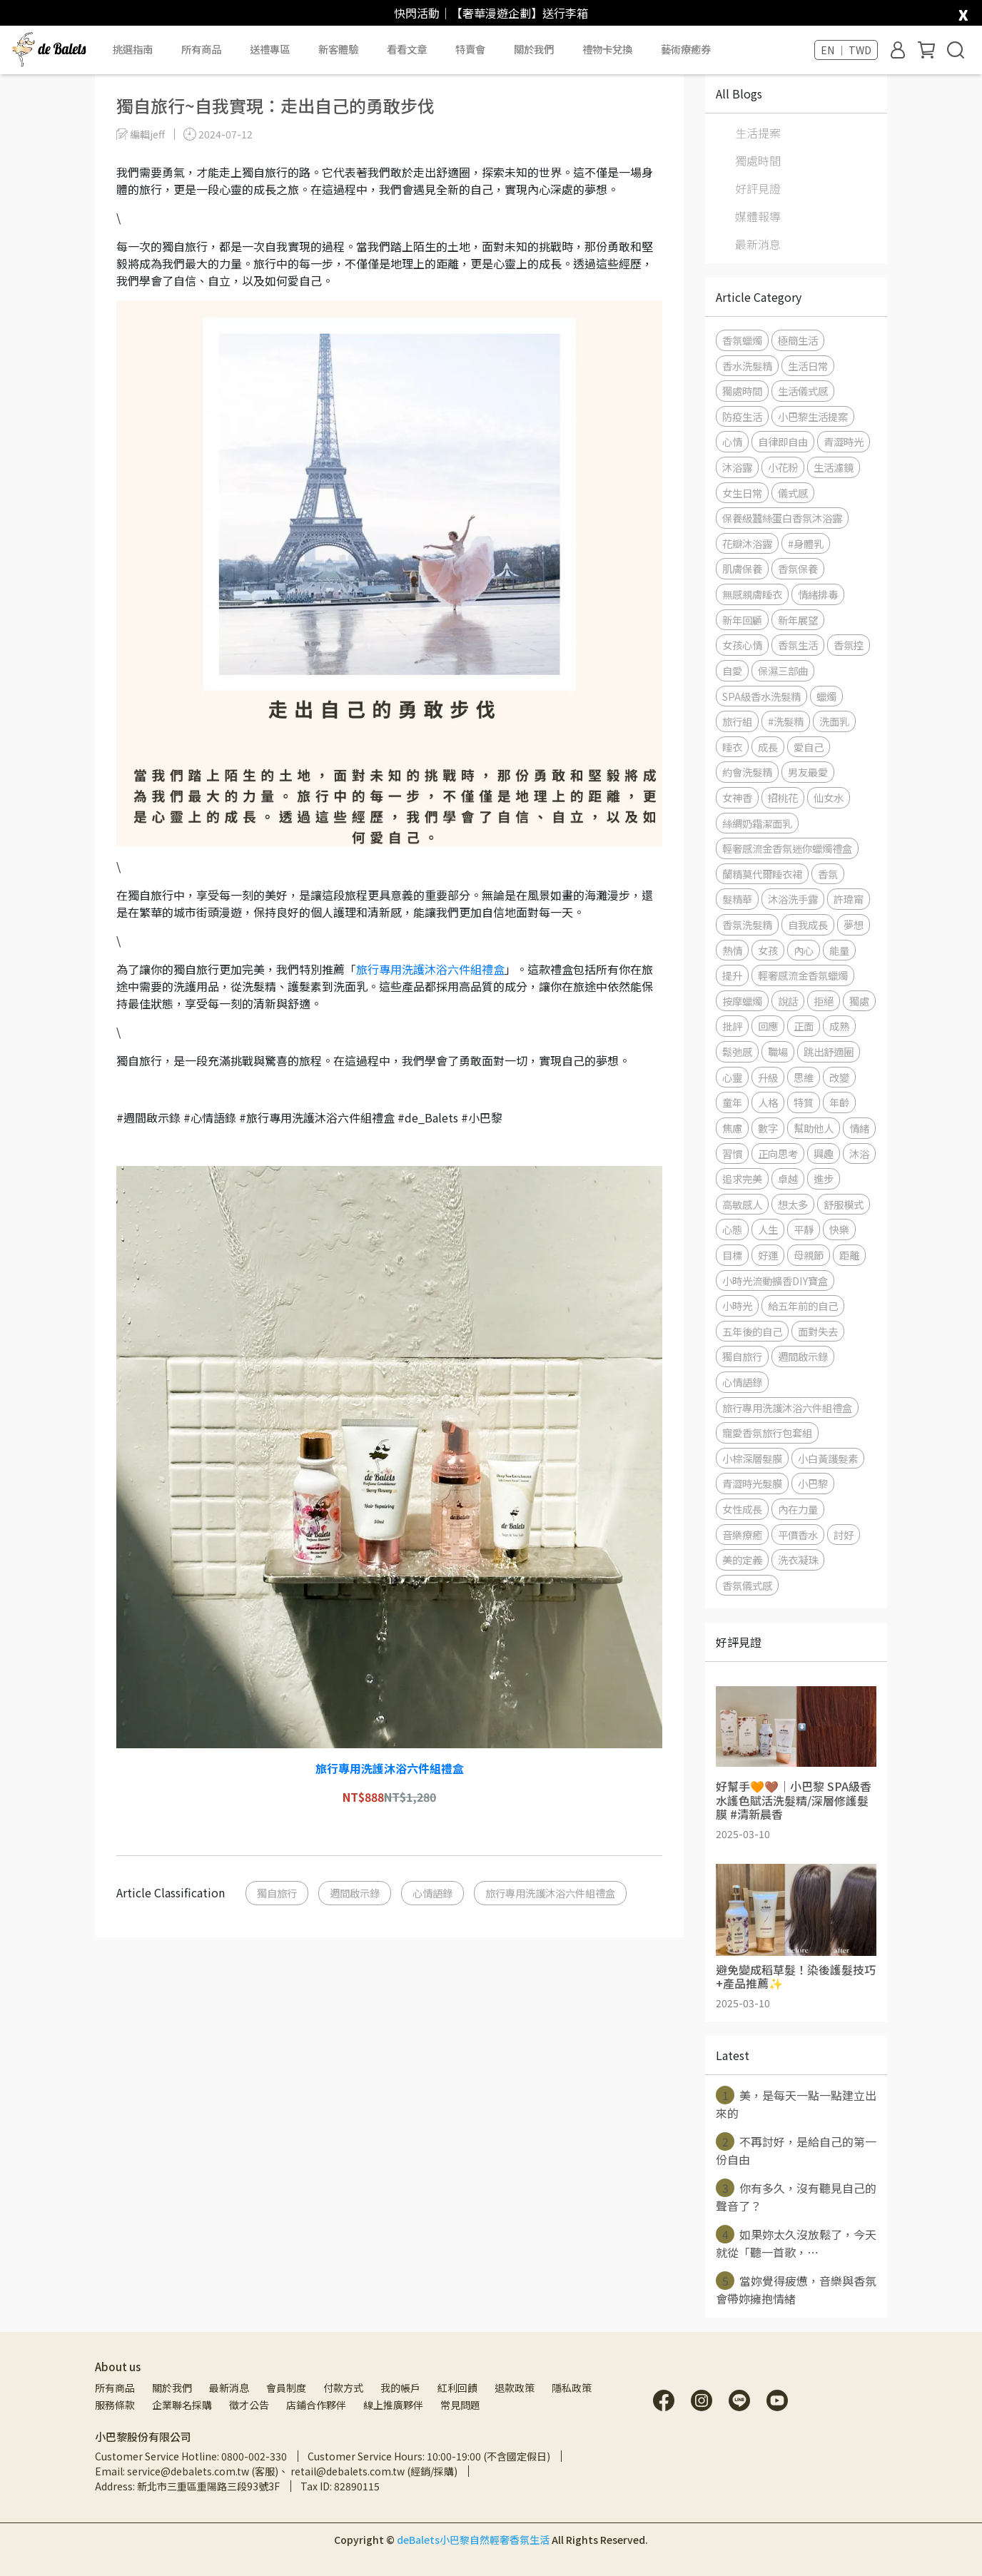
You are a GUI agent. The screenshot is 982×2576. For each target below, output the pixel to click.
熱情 (732, 950)
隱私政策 (572, 2387)
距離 (849, 1254)
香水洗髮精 (747, 365)
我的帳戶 (400, 2387)
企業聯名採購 (182, 2405)
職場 (778, 1051)
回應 (768, 1025)
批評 (732, 1025)
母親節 (809, 1254)
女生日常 (742, 492)
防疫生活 (742, 416)
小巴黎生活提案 (813, 416)
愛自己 (809, 746)
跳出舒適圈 (829, 1051)
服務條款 (115, 2405)
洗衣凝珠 (798, 1559)
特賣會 (470, 49)
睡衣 (732, 746)
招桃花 (783, 797)
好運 (768, 1254)
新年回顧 (742, 619)
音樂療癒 (742, 1534)
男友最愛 (808, 771)
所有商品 (115, 2387)
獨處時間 (758, 160)
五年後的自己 (752, 1331)
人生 (768, 1229)
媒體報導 (758, 216)
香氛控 (849, 644)
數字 (768, 1127)
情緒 (859, 1127)
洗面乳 (834, 721)
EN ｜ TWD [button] (846, 50)
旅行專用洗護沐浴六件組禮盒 (430, 969)
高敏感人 (742, 1204)
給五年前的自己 (803, 1305)
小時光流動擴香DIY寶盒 (775, 1280)
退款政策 (515, 2387)
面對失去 (818, 1331)
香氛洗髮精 (747, 924)
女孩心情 (742, 644)
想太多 (793, 1204)
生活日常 (808, 365)
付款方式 (343, 2387)
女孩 (768, 950)
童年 (732, 1102)
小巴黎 (813, 1483)
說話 (788, 1000)
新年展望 (798, 619)
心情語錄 (432, 1892)
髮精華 (737, 898)
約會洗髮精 (747, 771)
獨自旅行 (277, 1892)
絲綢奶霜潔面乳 (757, 823)
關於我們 (172, 2387)
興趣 (824, 1153)
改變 (839, 1077)
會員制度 (286, 2387)
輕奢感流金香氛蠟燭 (803, 975)
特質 (804, 1102)
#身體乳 (806, 543)
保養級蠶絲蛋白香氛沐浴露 (782, 517)
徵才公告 (249, 2405)
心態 (732, 1229)
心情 (732, 441)
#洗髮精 (786, 721)
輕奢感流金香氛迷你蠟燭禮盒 (787, 848)
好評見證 (758, 188)
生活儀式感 (803, 390)
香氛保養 (798, 568)
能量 (839, 950)
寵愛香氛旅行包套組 (767, 1432)
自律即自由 (783, 441)
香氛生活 (798, 644)
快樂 (839, 1229)
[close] (963, 11)
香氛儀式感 (747, 1585)
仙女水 (829, 797)
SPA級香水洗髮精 (761, 696)
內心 (804, 950)
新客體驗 (338, 49)
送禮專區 (270, 49)
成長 (768, 746)
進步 (824, 1178)
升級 (768, 1077)
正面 (804, 1025)
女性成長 (742, 1508)
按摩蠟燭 (742, 1000)
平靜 (804, 1229)
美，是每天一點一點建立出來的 (796, 2103)
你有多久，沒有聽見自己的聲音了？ (796, 2196)
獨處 (859, 1000)
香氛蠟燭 (742, 340)
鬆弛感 (737, 1051)
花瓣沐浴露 (747, 543)
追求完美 (742, 1178)
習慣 (732, 1153)
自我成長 (808, 924)
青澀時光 (844, 441)
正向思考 (778, 1153)
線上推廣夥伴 (393, 2405)
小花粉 (783, 467)
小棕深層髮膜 (752, 1458)
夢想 (854, 924)
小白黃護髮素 (828, 1458)
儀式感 (793, 492)
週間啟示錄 (355, 1892)
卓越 (788, 1178)
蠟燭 (826, 696)
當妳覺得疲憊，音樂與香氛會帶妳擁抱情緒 (796, 2289)
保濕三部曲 (783, 670)
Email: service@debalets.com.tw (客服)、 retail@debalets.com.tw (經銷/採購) (276, 2471)
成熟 (839, 1025)
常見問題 (460, 2405)
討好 (844, 1534)
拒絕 (824, 1000)
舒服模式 (844, 1204)
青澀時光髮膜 (752, 1483)
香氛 (828, 873)
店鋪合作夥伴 (316, 2405)
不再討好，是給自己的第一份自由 (796, 2150)
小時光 (737, 1305)
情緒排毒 (818, 594)
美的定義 (742, 1559)
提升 (732, 975)
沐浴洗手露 (793, 898)
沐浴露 (737, 467)
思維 (804, 1077)
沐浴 (859, 1153)
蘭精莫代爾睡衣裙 (762, 873)
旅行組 (737, 721)
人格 (768, 1102)
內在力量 (798, 1508)
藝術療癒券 (686, 49)
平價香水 (798, 1534)
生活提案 (758, 132)
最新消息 (758, 244)
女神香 (737, 797)
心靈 (732, 1077)
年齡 (839, 1102)
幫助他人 (814, 1127)
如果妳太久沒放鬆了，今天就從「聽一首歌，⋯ (796, 2243)
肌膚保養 (742, 568)
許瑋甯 (849, 898)
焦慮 (732, 1127)
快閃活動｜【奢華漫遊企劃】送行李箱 (491, 12)
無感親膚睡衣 (752, 594)
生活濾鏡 (834, 467)
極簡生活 (798, 340)
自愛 (732, 670)
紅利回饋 (457, 2387)
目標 (732, 1254)
